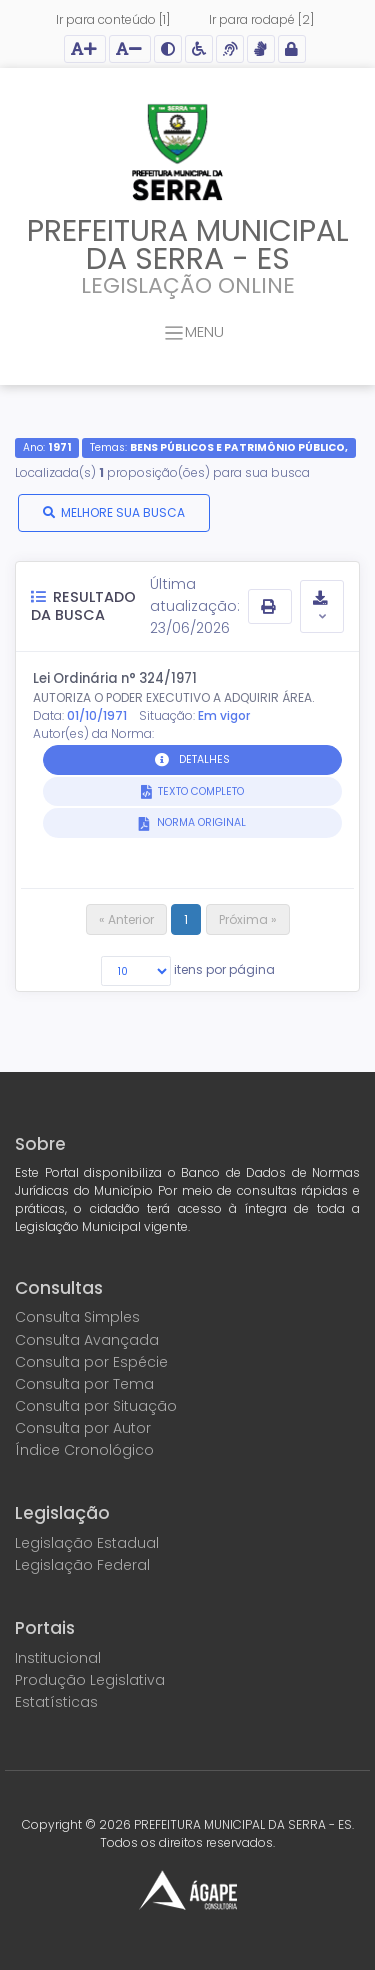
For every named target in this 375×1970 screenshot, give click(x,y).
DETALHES (204, 759)
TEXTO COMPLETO (199, 791)
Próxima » (248, 919)
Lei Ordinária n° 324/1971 (115, 678)
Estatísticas (56, 1702)
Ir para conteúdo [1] (113, 19)
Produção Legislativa (90, 1680)
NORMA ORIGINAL (200, 822)
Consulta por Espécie (91, 1362)
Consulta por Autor (83, 1428)
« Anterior (126, 919)
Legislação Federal (82, 1565)
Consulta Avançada (87, 1340)
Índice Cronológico (84, 1450)
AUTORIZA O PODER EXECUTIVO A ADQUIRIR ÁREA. (174, 697)
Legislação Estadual (87, 1543)
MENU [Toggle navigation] (194, 333)
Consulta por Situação (96, 1406)
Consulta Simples (77, 1317)
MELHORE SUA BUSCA (123, 512)
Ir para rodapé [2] (261, 19)
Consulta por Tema (84, 1384)
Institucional (58, 1658)
